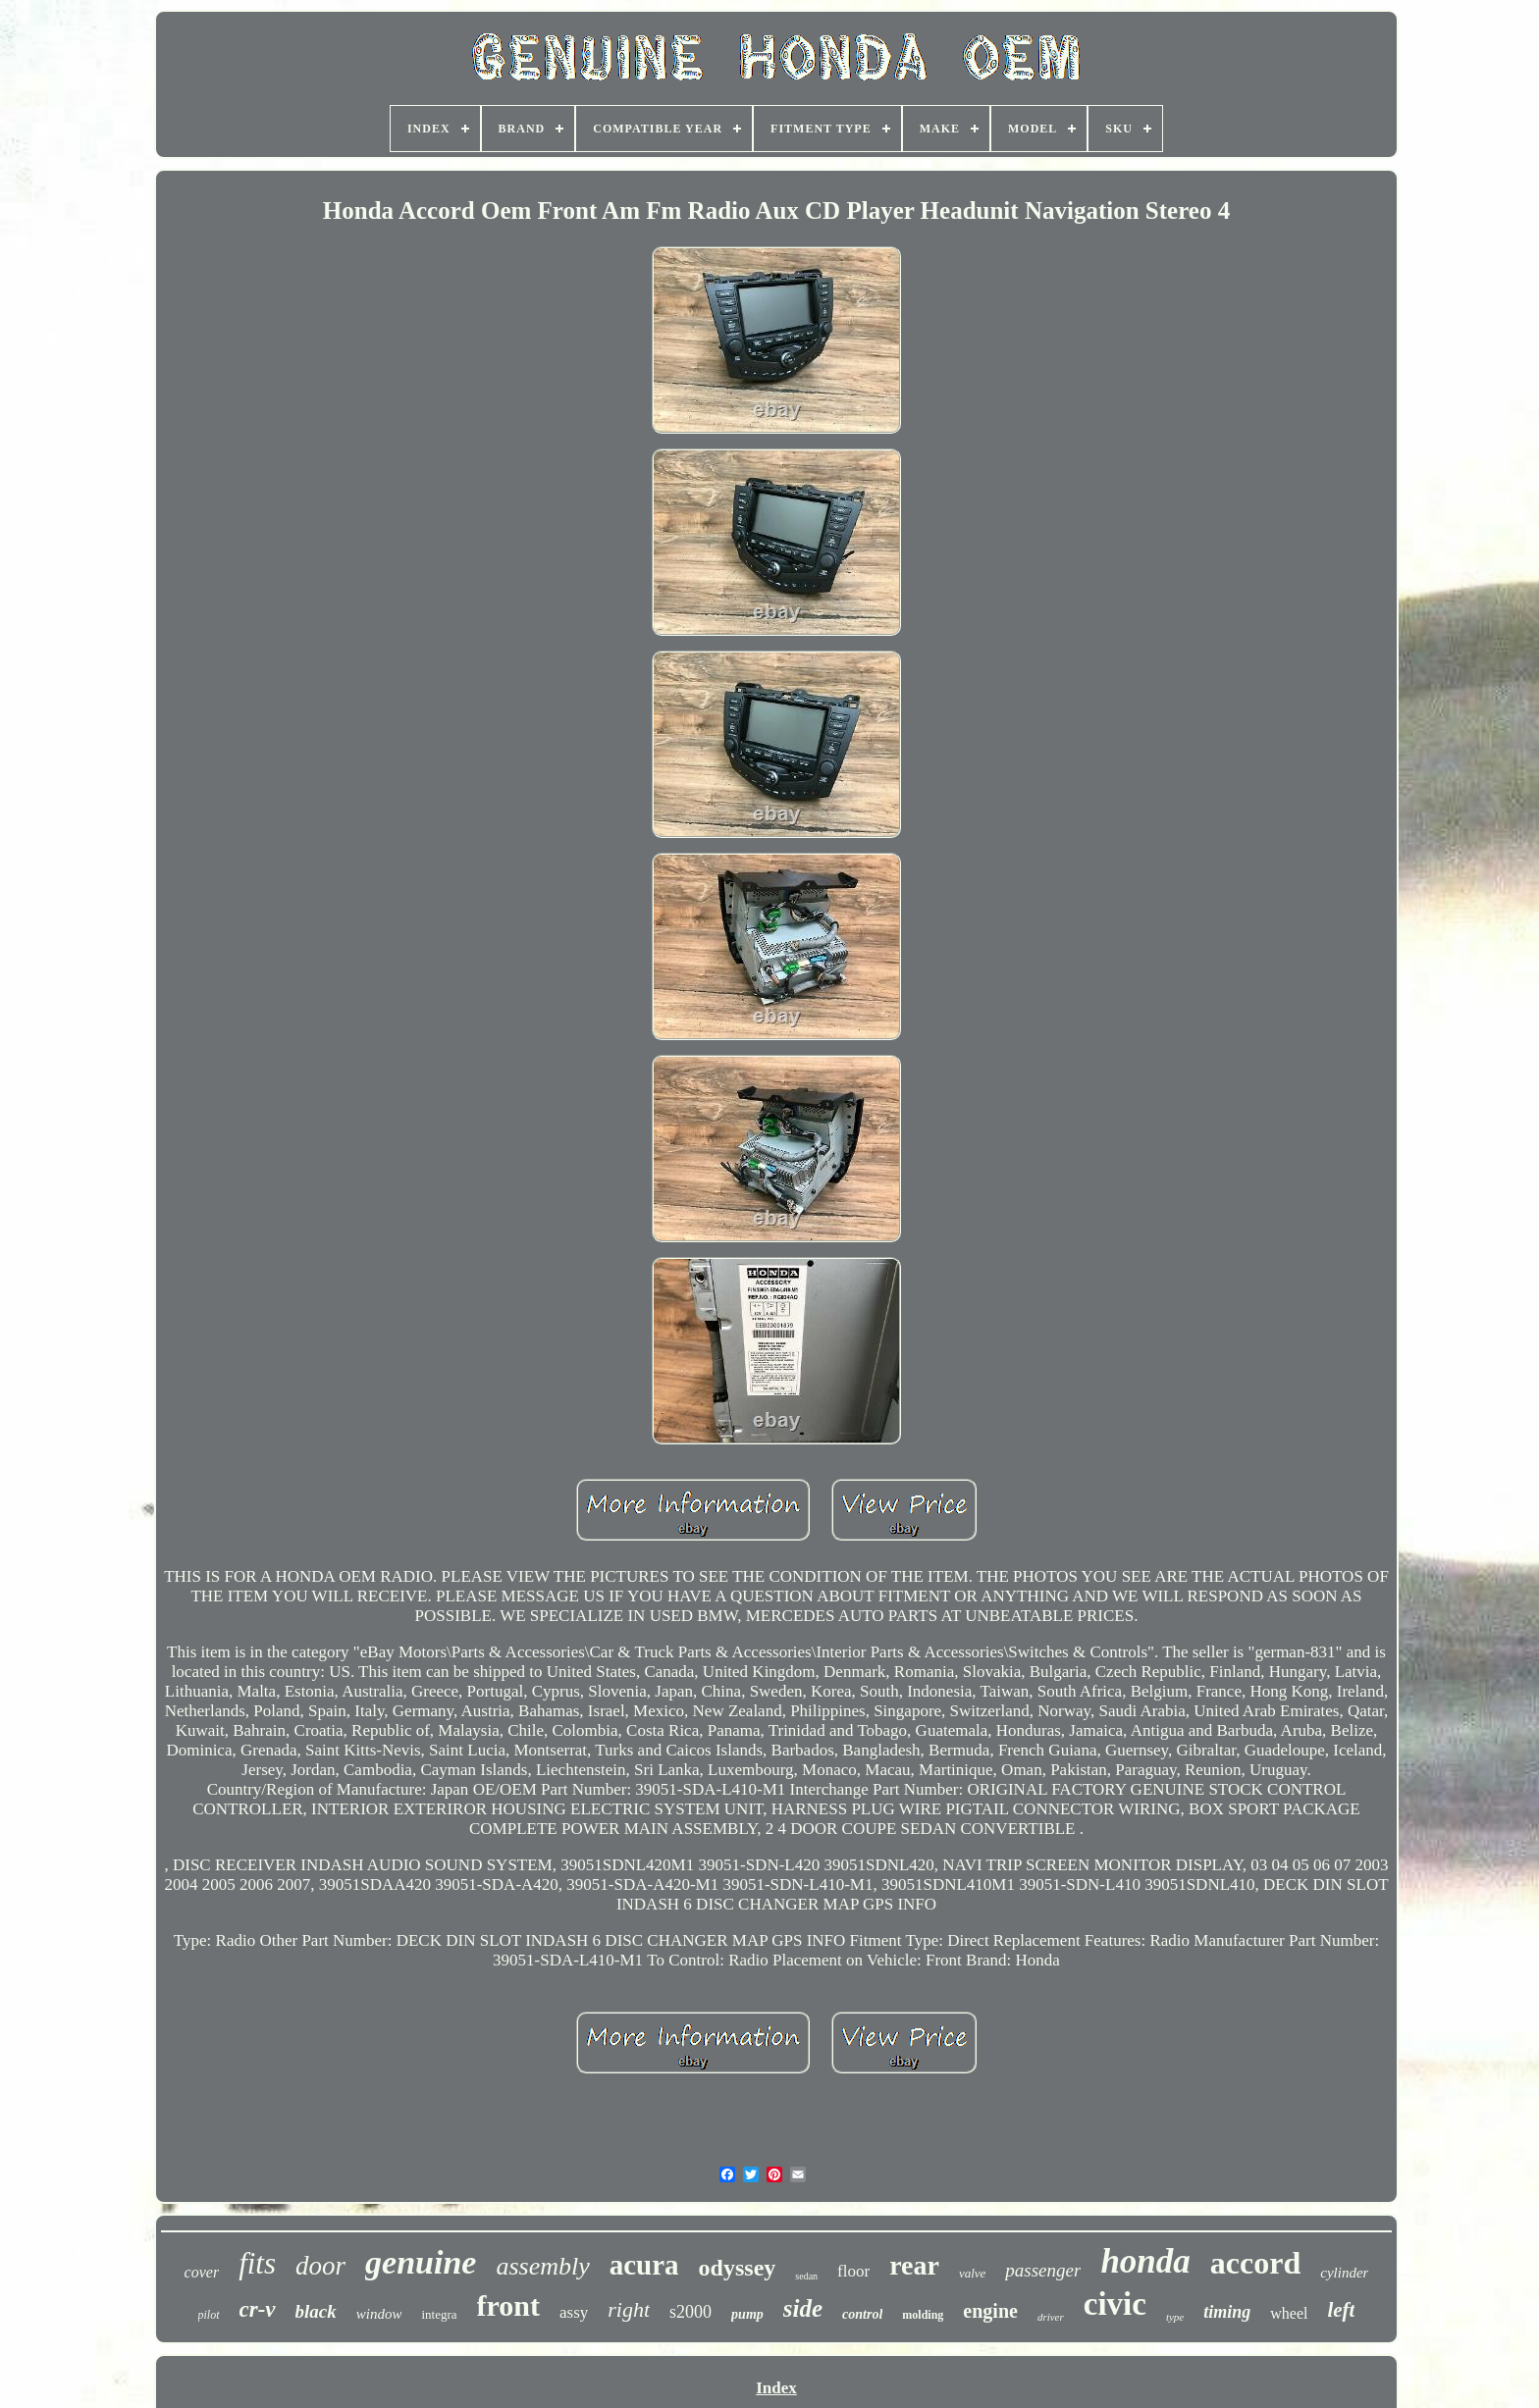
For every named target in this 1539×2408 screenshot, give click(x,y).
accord (1255, 2262)
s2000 (690, 2312)
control (862, 2314)
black (316, 2311)
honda (1145, 2261)
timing (1226, 2312)
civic (1115, 2304)
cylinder (1344, 2272)
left (1340, 2310)
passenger (1043, 2270)
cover (202, 2272)
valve (972, 2273)
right (629, 2309)
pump (747, 2314)
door (320, 2265)
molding (922, 2315)
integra (438, 2314)
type (1175, 2317)
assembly (542, 2266)
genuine (420, 2262)
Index (776, 2388)
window (379, 2314)
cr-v (257, 2309)
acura (644, 2264)
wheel (1288, 2313)
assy (573, 2312)
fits (257, 2263)
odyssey (737, 2267)
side (803, 2308)
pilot (209, 2315)
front (508, 2305)
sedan (806, 2276)
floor (853, 2271)
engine (990, 2311)
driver (1050, 2317)
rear (914, 2265)
